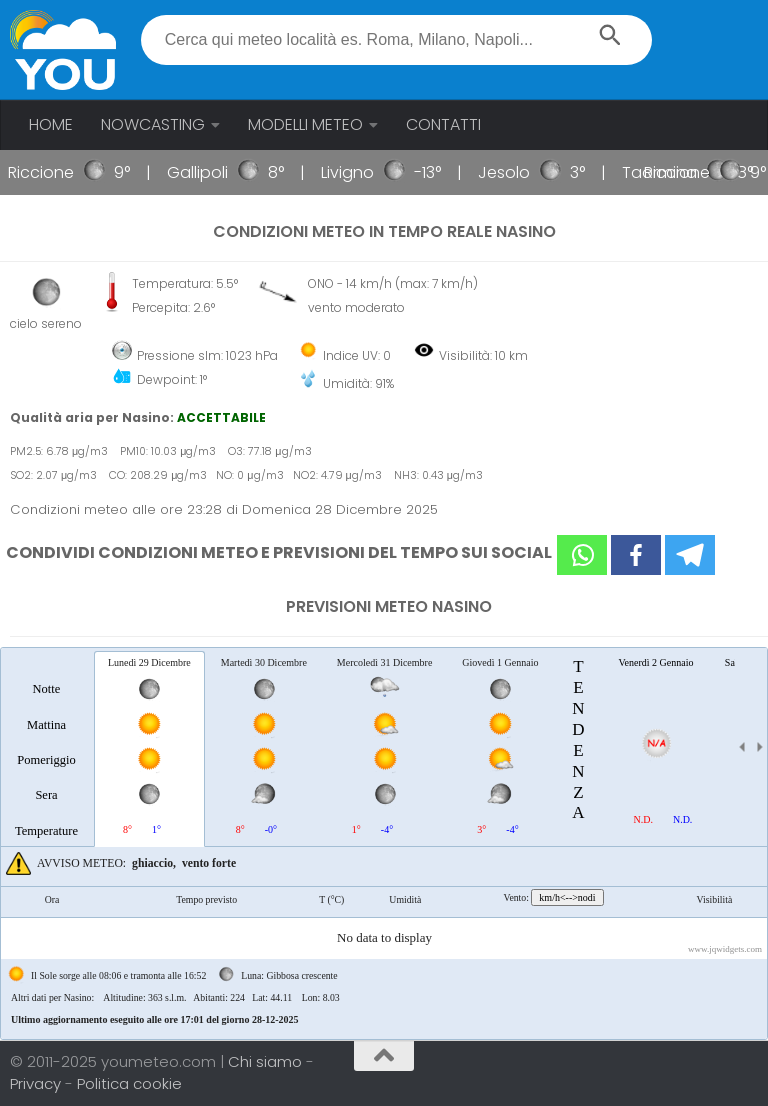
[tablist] (384, 843)
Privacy (37, 1083)
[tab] (46, 748)
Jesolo (513, 172)
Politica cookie (129, 1083)
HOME (51, 124)
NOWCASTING (153, 124)
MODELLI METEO (305, 124)
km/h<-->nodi (567, 897)
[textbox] (396, 40)
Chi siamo (267, 1061)
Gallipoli (206, 172)
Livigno (356, 172)
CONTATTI (443, 124)
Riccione (50, 172)
